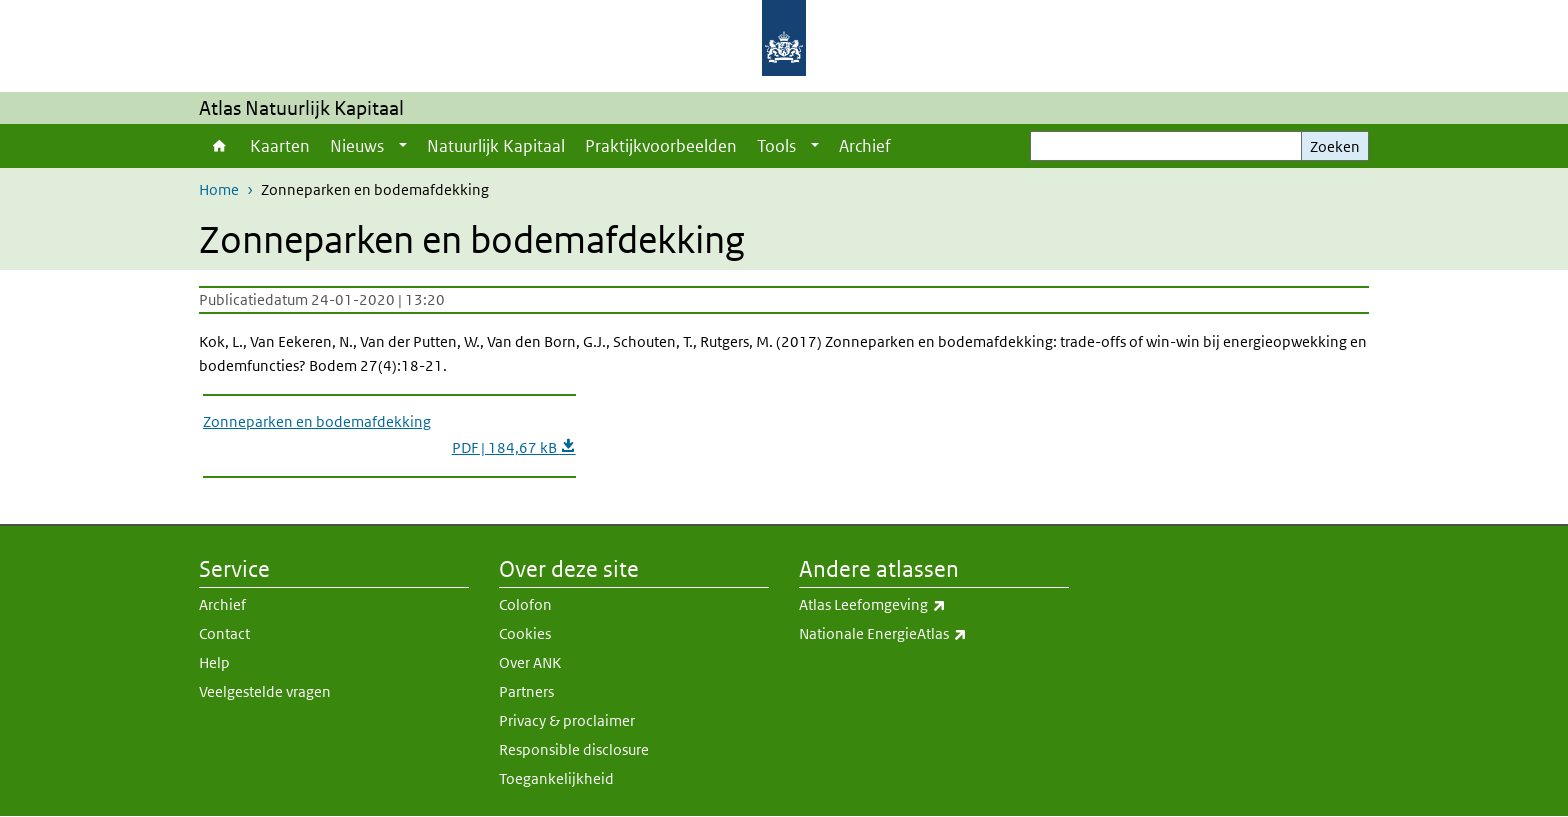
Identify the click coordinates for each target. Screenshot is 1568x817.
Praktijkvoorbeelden (661, 146)
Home (219, 146)
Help (214, 662)
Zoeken (1335, 146)
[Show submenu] (403, 146)
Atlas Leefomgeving (934, 605)
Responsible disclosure (574, 749)
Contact (224, 633)
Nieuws (357, 146)
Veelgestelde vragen (265, 691)
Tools (776, 146)
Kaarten (280, 146)
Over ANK (530, 662)
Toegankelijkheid (556, 778)
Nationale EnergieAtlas (934, 634)
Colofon (525, 604)
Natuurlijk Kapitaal (496, 146)
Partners (526, 691)
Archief (865, 146)
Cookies (525, 633)
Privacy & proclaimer (567, 720)
